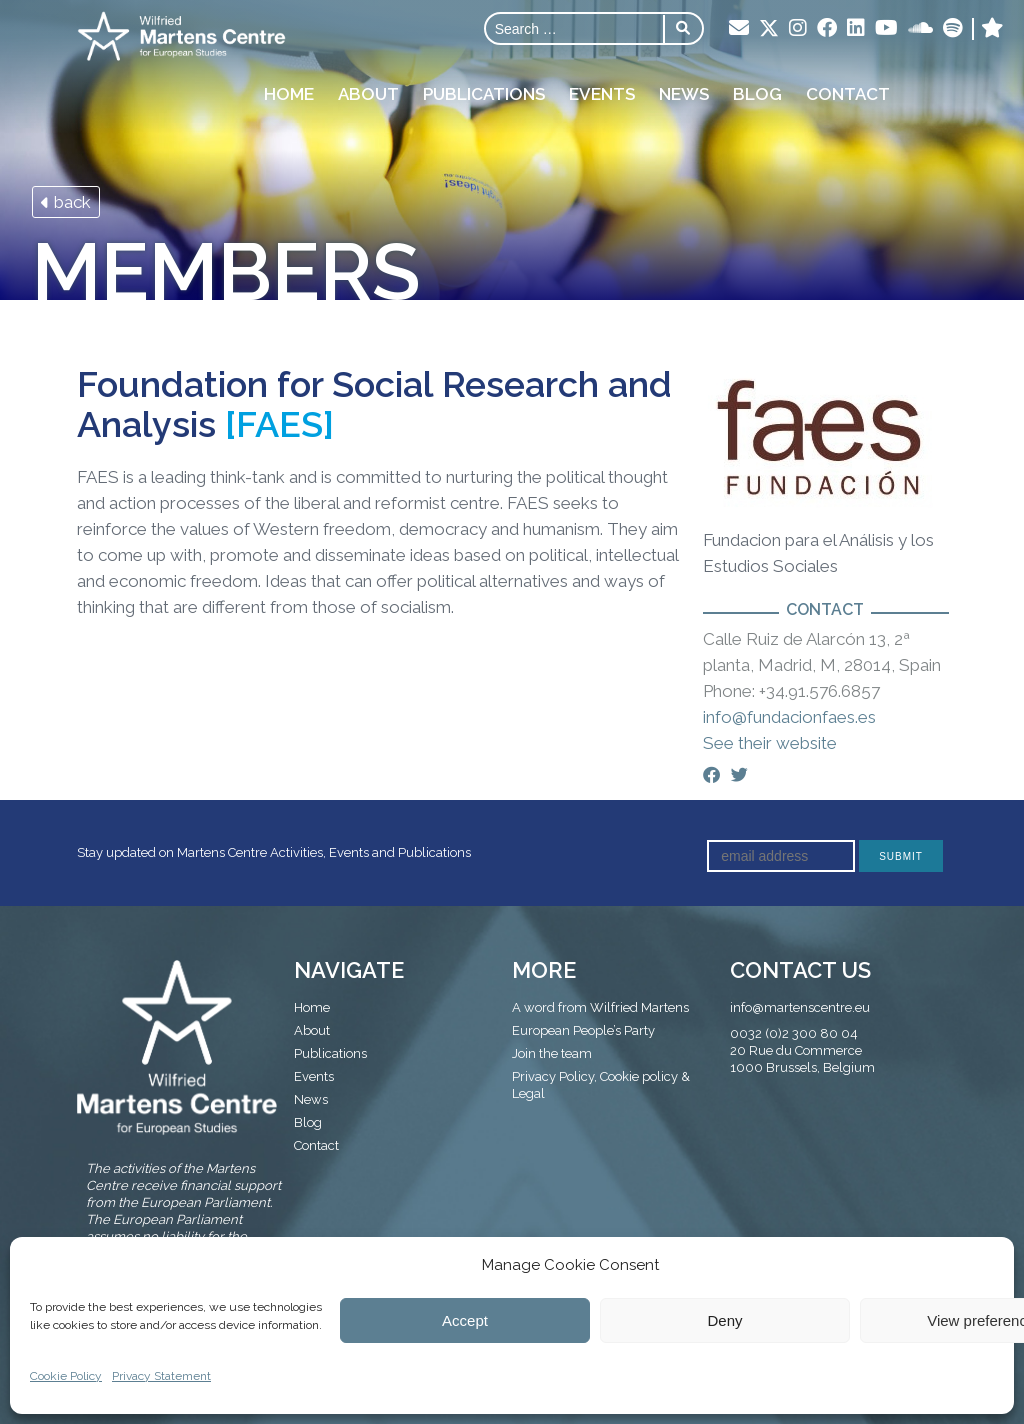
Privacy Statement (161, 1376)
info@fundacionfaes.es (789, 717)
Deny (724, 1320)
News (684, 94)
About (368, 94)
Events (602, 94)
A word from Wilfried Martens (600, 1007)
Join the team (552, 1053)
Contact (848, 94)
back (66, 202)
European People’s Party (583, 1030)
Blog (757, 94)
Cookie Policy (66, 1376)
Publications (484, 94)
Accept (465, 1320)
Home (289, 94)
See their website (770, 743)
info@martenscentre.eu (800, 1007)
